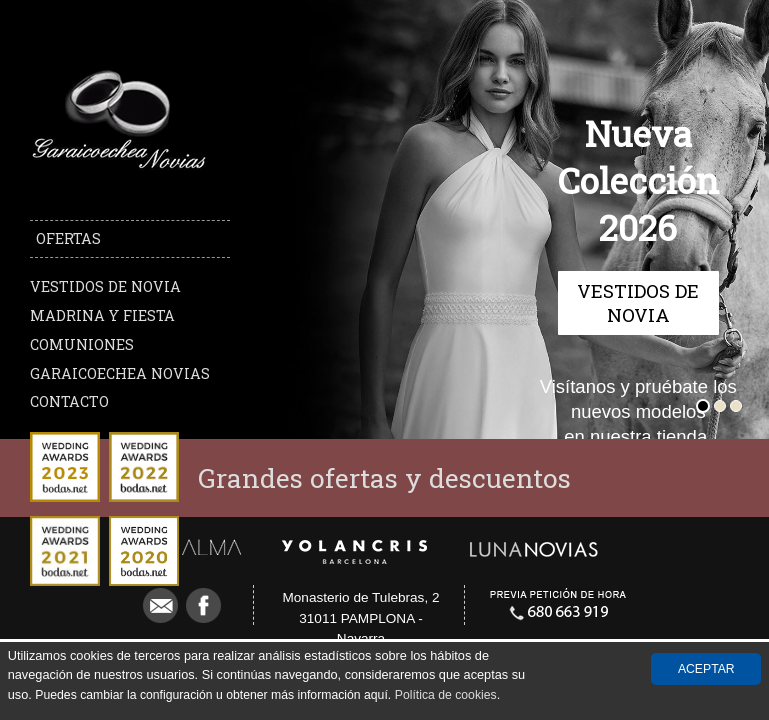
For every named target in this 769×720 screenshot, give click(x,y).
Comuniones (82, 344)
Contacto (69, 401)
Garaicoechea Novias (120, 373)
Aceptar (706, 669)
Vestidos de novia (105, 286)
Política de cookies (446, 695)
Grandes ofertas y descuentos (384, 477)
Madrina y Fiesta (102, 315)
